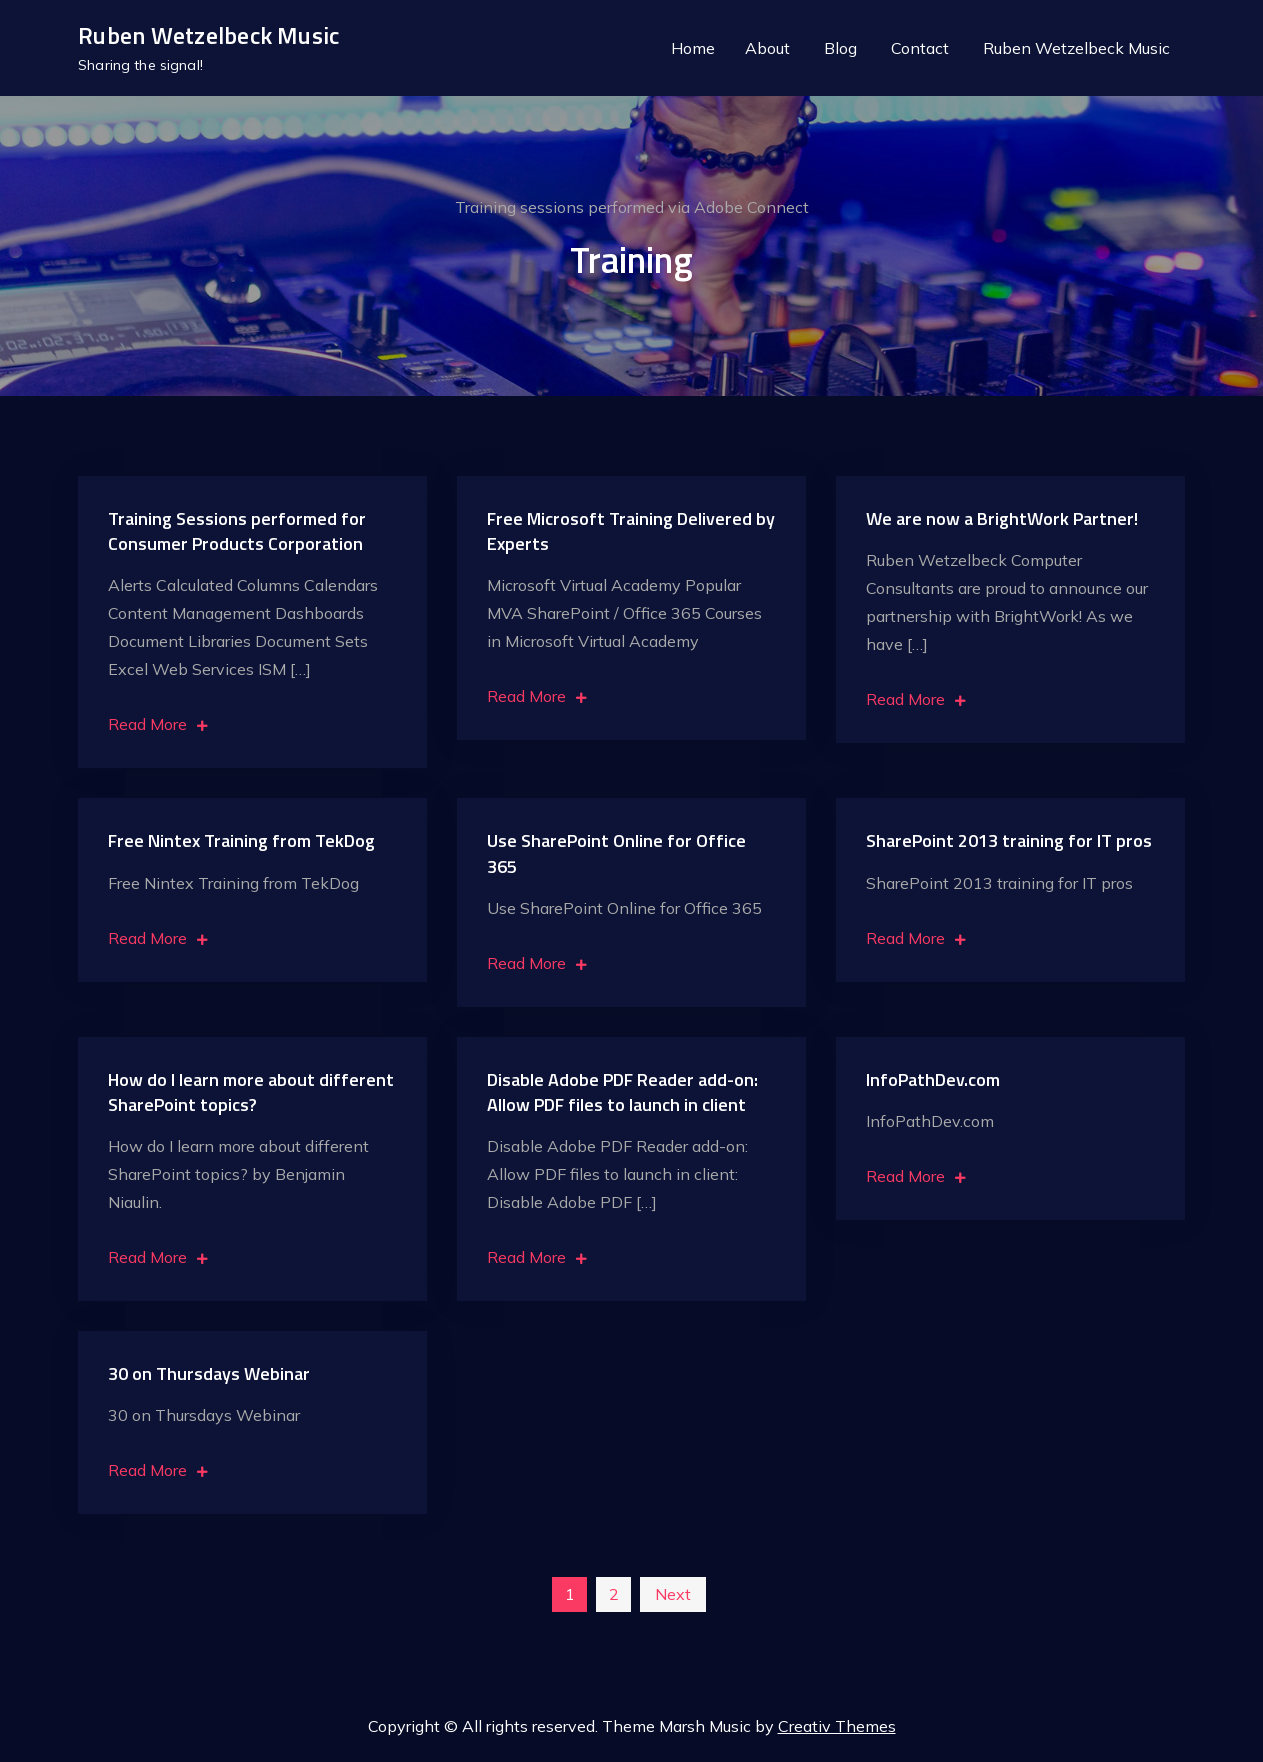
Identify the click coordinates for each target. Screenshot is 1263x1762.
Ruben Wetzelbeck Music (208, 37)
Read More (158, 726)
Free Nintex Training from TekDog (241, 842)
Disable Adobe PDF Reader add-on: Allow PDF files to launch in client (622, 1094)
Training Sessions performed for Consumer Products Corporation (237, 533)
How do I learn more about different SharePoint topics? (251, 1094)
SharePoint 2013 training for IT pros (1009, 842)
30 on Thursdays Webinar (209, 1375)
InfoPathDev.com (933, 1081)
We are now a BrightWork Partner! (1002, 520)
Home (693, 49)
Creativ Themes (837, 1728)
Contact (920, 49)
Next (673, 1596)
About (767, 49)
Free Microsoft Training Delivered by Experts (631, 533)
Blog (840, 49)
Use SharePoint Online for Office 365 (616, 855)
